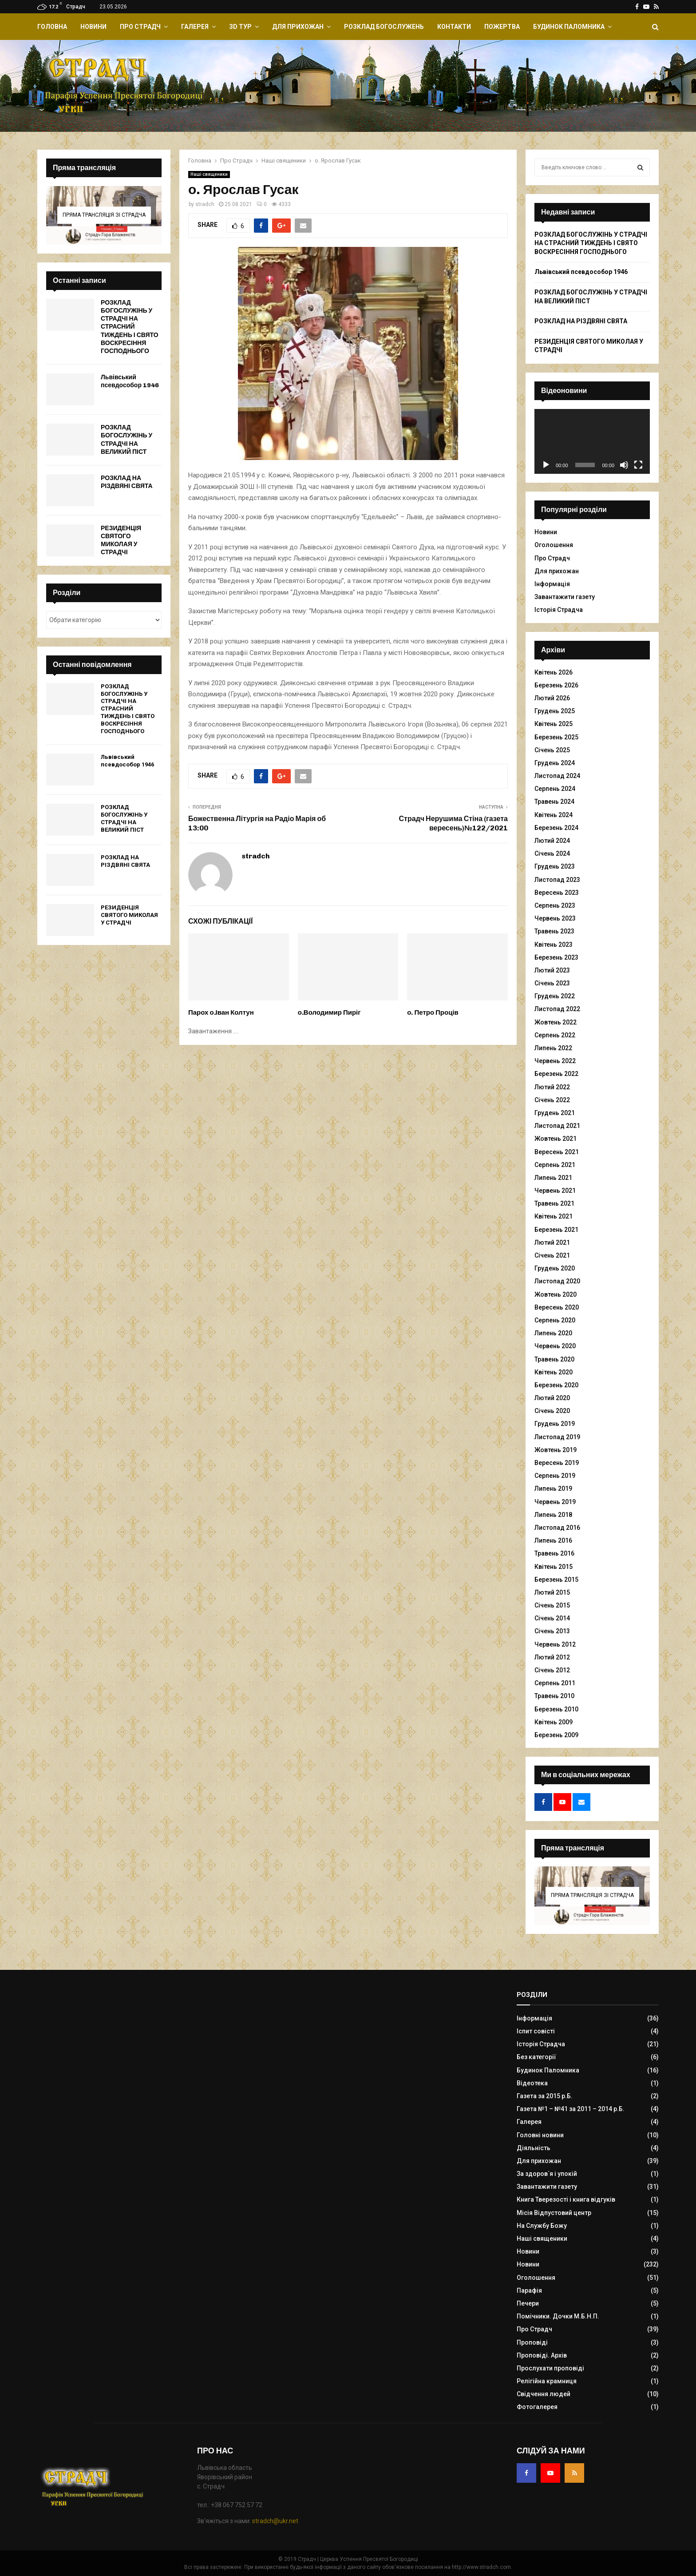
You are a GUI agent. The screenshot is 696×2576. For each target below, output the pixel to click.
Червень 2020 (555, 1346)
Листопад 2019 (557, 1437)
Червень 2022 (555, 1060)
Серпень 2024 (554, 788)
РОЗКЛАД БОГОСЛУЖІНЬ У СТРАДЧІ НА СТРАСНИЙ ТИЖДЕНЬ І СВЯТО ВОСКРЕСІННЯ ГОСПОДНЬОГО (129, 327)
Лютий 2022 (552, 1087)
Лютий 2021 (552, 1242)
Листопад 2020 (557, 1281)
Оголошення (553, 544)
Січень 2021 (552, 1255)
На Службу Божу (542, 2225)
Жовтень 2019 (555, 1449)
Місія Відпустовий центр (554, 2212)
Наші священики (209, 174)
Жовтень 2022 (555, 1022)
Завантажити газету (564, 596)
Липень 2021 (553, 1177)
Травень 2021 (554, 1203)
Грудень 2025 (554, 710)
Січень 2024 (552, 853)
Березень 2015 (556, 1579)
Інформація (552, 583)
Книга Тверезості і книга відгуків (566, 2199)
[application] (592, 441)
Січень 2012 (552, 1670)
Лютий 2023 (552, 970)
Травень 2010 (554, 1695)
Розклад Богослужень (384, 26)
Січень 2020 (552, 1410)
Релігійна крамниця (547, 2381)
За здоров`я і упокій (547, 2173)
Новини (93, 26)
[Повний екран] (638, 464)
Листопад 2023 (557, 879)
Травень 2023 (554, 931)
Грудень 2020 (554, 1268)
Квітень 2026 (553, 672)
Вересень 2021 (556, 1151)
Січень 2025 (552, 750)
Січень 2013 (552, 1631)
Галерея (195, 26)
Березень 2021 (556, 1229)
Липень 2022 (553, 1048)
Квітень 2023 (553, 944)
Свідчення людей (543, 2393)
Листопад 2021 (557, 1125)
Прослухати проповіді (550, 2368)
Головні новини (540, 2135)
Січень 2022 (552, 1099)
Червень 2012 (555, 1644)
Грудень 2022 (554, 996)
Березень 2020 (556, 1385)
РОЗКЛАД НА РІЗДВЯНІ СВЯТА (127, 482)
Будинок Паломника (569, 26)
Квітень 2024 (553, 814)
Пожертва (502, 26)
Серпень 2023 (554, 905)
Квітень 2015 (553, 1566)
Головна (52, 26)
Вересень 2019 (556, 1462)
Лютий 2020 (552, 1397)
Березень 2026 (556, 685)
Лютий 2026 (552, 698)
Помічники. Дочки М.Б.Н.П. (558, 2316)
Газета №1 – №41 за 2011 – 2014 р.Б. (571, 2108)
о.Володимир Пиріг (329, 1012)
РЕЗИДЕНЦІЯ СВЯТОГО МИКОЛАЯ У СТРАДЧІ (121, 540)
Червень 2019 (555, 1501)
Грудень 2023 (554, 866)
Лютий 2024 (552, 840)
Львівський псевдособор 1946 (130, 381)
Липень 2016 (553, 1540)
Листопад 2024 (557, 775)
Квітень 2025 (553, 723)
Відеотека (532, 2083)
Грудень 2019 (554, 1423)
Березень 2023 (556, 957)
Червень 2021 (555, 1190)
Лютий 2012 (552, 1657)
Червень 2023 (555, 918)
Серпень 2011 (554, 1683)
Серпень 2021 (554, 1164)
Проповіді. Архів (542, 2355)
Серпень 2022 (554, 1035)
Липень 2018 (553, 1514)
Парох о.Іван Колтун (221, 1012)
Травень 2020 (554, 1359)
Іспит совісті (536, 2031)
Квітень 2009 (553, 1722)
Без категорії (536, 2056)
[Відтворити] (546, 464)
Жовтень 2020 (555, 1294)
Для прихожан (298, 26)
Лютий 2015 (552, 1592)
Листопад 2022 (557, 1008)
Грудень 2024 (554, 762)
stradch (204, 204)
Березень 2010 (556, 1709)
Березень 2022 (556, 1073)
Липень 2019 (553, 1488)
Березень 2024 (556, 827)
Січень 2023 (552, 983)
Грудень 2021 (554, 1112)
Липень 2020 (553, 1333)
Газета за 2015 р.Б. (545, 2096)
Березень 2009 (556, 1735)
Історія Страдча (558, 609)
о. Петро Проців (432, 1012)
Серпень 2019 (554, 1475)
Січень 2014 (552, 1618)
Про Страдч (140, 26)
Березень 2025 (556, 737)
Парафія (529, 2290)
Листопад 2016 (557, 1527)
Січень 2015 (552, 1605)
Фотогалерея (537, 2406)
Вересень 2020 (556, 1307)
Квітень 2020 (553, 1372)
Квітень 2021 (553, 1216)
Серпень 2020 (554, 1320)
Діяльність (533, 2147)
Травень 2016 (554, 1553)
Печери (528, 2303)
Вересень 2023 (556, 892)
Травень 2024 (554, 801)
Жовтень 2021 (555, 1138)
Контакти (454, 26)
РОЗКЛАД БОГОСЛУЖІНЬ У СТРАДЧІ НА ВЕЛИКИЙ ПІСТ (126, 440)
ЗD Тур (240, 26)
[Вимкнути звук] (624, 464)
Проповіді (532, 2342)
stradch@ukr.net (275, 2520)
